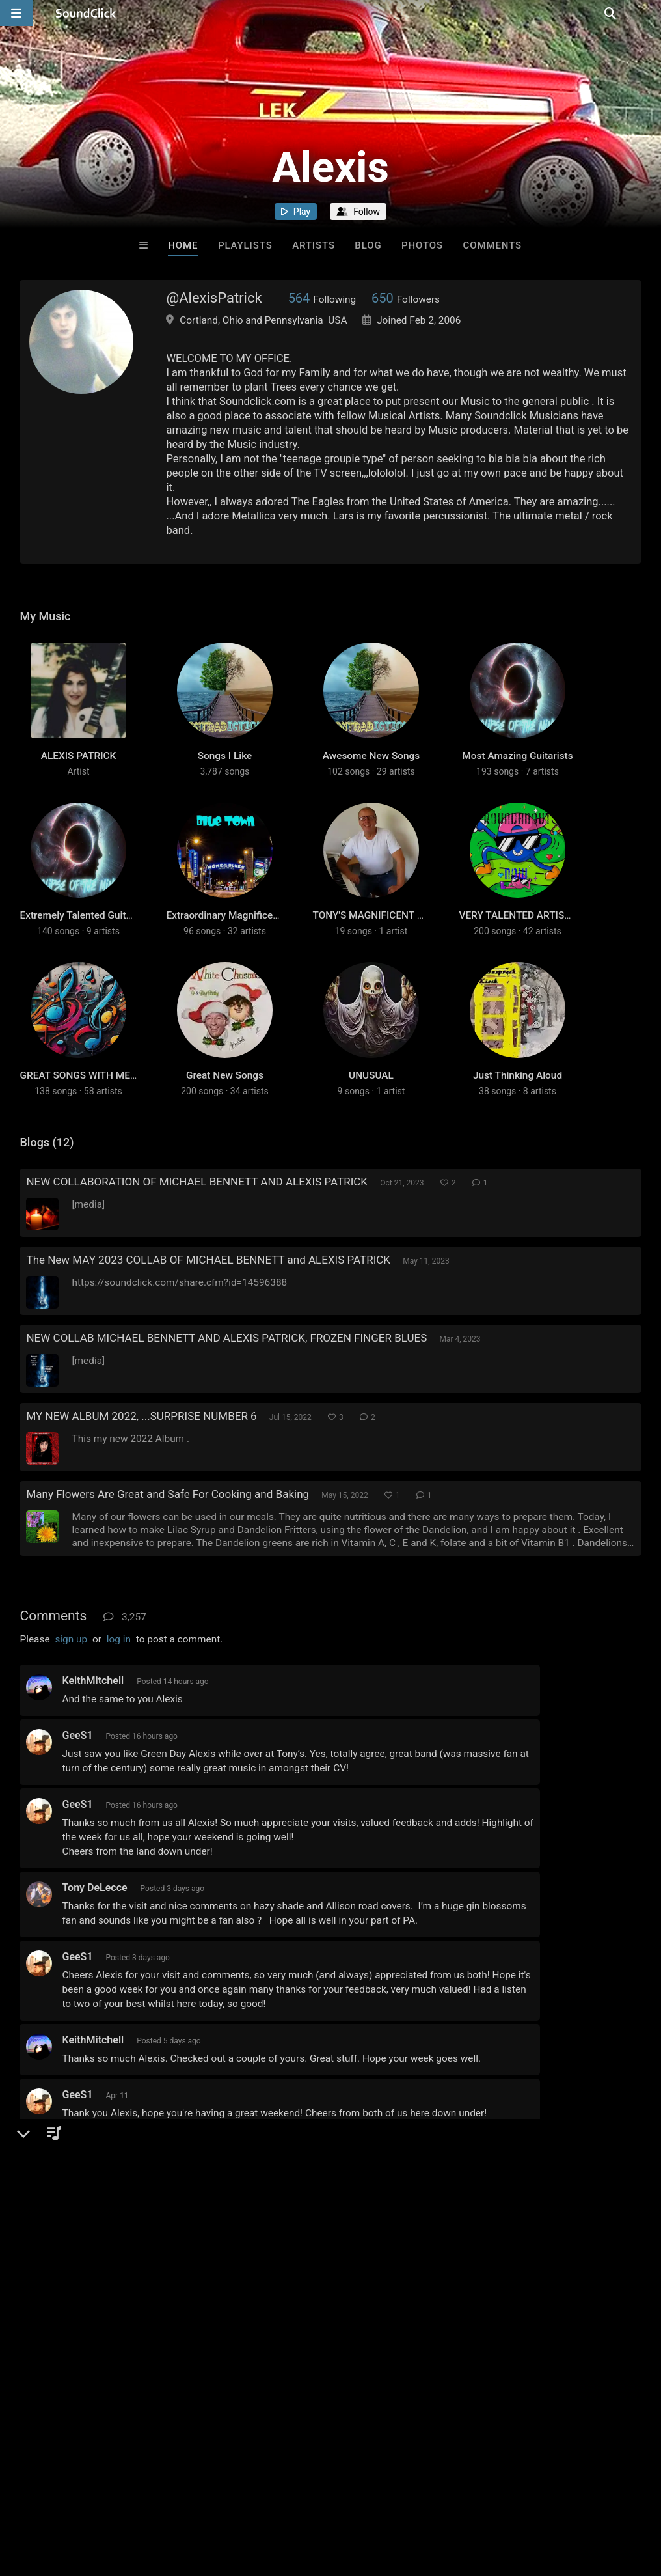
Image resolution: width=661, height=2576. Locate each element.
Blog (368, 245)
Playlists (245, 245)
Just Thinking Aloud (517, 1105)
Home (183, 245)
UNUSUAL (371, 1105)
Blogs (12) (47, 1172)
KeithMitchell (93, 1710)
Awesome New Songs (371, 765)
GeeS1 (77, 1765)
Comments (492, 245)
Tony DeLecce (94, 1917)
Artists (313, 245)
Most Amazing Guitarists (517, 765)
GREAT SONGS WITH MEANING (90, 1105)
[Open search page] (648, 13)
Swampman (89, 2262)
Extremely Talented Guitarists (85, 935)
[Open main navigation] (16, 13)
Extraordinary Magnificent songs (238, 935)
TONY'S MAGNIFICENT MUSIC (379, 935)
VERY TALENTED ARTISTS (517, 935)
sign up (71, 1669)
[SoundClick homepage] (85, 13)
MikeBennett (91, 2179)
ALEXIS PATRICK (78, 765)
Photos (422, 245)
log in (119, 1669)
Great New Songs (224, 1105)
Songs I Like (225, 765)
